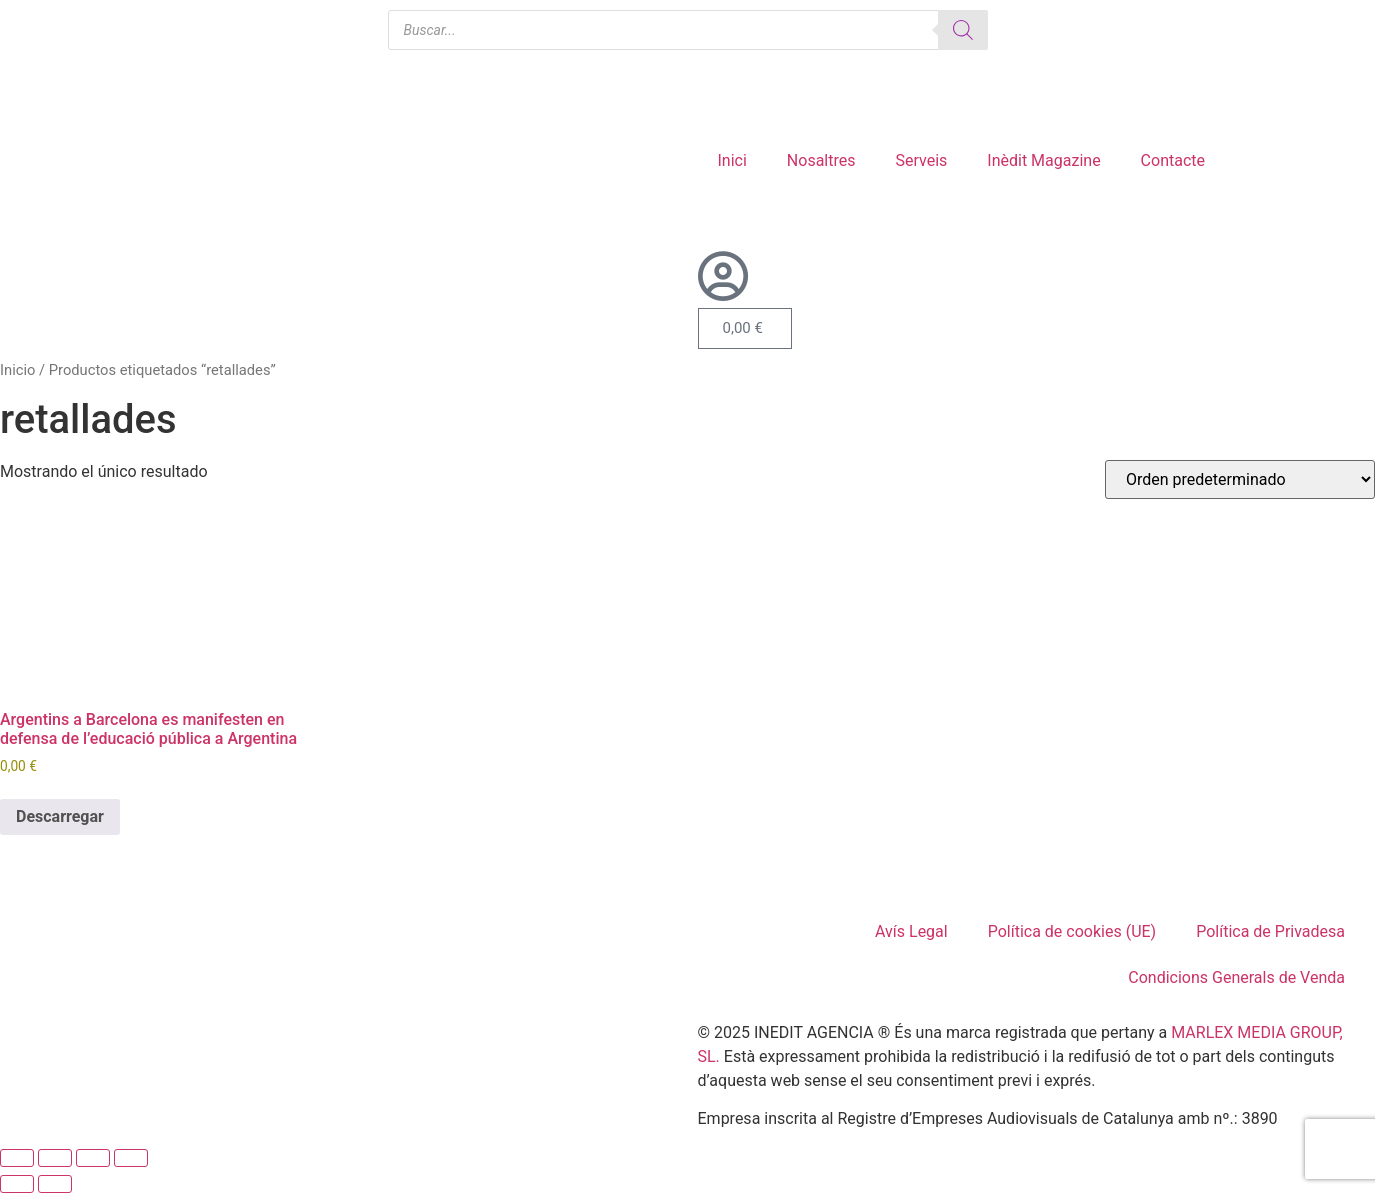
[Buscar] (963, 30)
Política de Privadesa (1270, 931)
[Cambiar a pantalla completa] (55, 1158)
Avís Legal (911, 931)
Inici (732, 160)
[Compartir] (93, 1158)
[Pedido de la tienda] (1240, 479)
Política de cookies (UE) (1072, 931)
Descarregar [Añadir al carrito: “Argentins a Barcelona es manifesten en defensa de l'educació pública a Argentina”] (60, 816)
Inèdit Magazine (1043, 160)
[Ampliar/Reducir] (17, 1158)
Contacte (1173, 160)
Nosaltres (821, 160)
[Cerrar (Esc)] (131, 1158)
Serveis (921, 160)
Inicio (17, 370)
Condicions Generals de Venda (1236, 977)
